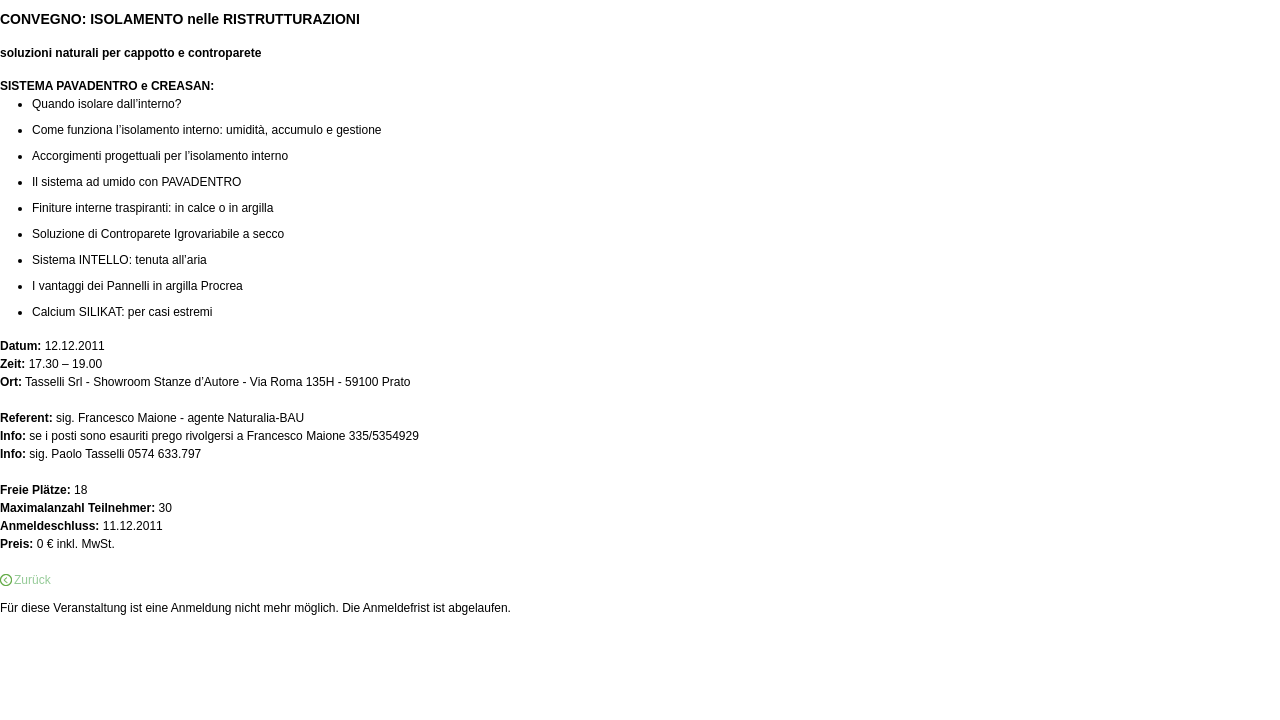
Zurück (32, 580)
